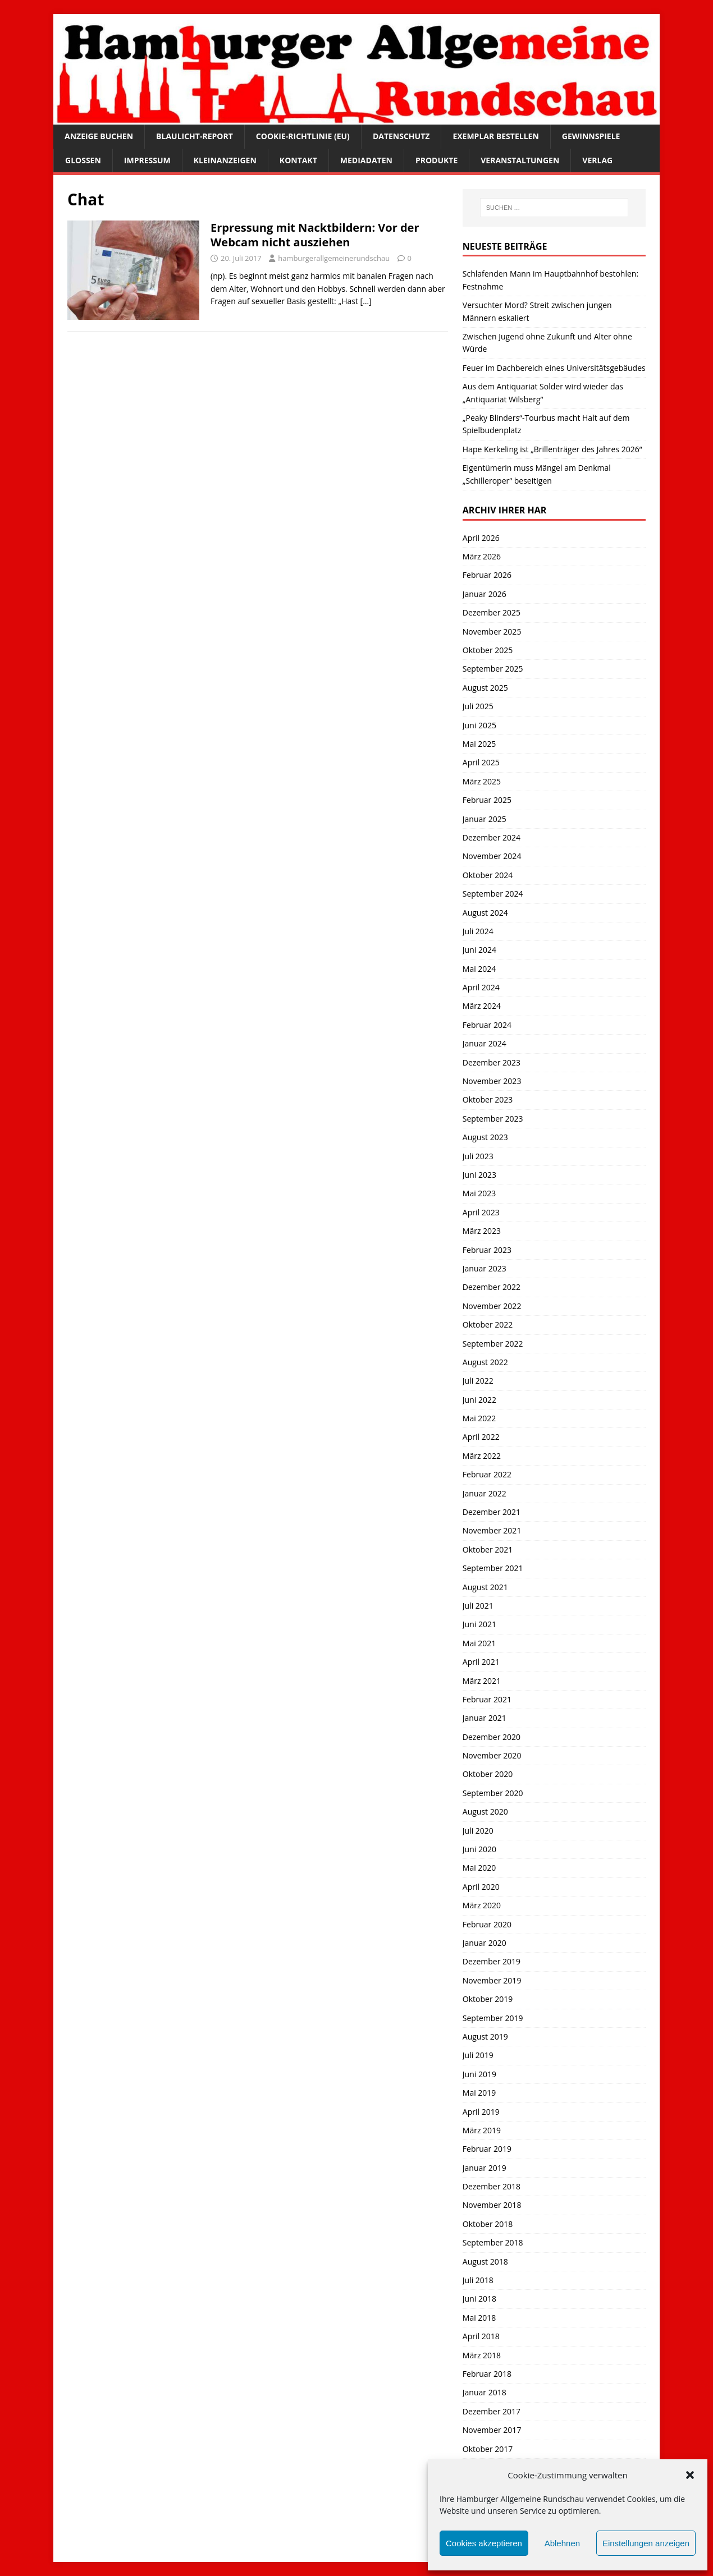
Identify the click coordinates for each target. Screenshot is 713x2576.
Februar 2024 (487, 1025)
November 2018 (492, 2205)
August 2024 (485, 912)
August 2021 (485, 1587)
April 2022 (481, 1436)
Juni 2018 (479, 2298)
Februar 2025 (487, 800)
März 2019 (482, 2130)
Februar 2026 (487, 575)
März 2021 (482, 1680)
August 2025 (485, 687)
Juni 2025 (479, 725)
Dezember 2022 (491, 1287)
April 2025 (481, 762)
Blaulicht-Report (194, 136)
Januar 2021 (484, 1717)
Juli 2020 (478, 1830)
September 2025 (493, 668)
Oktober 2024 (488, 875)
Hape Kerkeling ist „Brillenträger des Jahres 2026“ (552, 449)
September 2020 (493, 1793)
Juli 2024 (478, 931)
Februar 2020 (487, 1924)
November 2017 (492, 2430)
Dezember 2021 (491, 1512)
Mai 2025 (479, 743)
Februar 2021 (487, 1699)
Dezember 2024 (491, 837)
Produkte (436, 160)
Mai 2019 (479, 2092)
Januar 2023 (484, 1268)
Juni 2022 (479, 1399)
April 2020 (481, 1886)
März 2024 (482, 1005)
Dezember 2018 (491, 2186)
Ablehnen (562, 2543)
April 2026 (481, 537)
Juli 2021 (478, 1605)
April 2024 (481, 987)
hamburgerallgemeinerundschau (334, 258)
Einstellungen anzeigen (645, 2543)
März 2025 (482, 781)
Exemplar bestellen (495, 136)
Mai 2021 (479, 1643)
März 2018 (482, 2355)
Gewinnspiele (591, 136)
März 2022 (482, 1455)
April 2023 (481, 1212)
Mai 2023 (479, 1193)
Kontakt (298, 160)
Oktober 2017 (488, 2449)
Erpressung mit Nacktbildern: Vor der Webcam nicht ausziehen (315, 235)
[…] (366, 301)
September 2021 (493, 1568)
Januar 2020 (484, 1942)
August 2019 (485, 2036)
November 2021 (492, 1530)
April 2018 (481, 2336)
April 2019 (481, 2111)
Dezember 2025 (491, 612)
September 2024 (493, 893)
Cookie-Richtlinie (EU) (303, 136)
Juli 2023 (478, 1156)
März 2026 (482, 556)
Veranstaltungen (520, 160)
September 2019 (493, 2018)
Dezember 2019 (491, 1961)
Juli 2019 (478, 2055)
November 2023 (492, 1081)
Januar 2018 (484, 2392)
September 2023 (493, 1118)
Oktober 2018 (488, 2224)
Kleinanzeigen (225, 160)
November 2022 (492, 1306)
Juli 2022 (478, 1380)
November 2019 (492, 1980)
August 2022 (485, 1362)
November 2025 (492, 631)
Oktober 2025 (488, 650)
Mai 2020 (479, 1867)
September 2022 (493, 1343)
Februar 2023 (487, 1250)
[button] (690, 2475)
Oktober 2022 (488, 1324)
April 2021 (481, 1661)
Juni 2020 (479, 1849)
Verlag (597, 160)
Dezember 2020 (491, 1737)
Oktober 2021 (488, 1549)
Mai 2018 (479, 2317)
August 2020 (485, 1811)
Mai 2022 (479, 1418)
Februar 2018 (487, 2373)
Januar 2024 (484, 1043)
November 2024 (492, 856)
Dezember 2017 (491, 2411)
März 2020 (482, 1905)
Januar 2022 (484, 1493)
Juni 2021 (479, 1624)
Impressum (147, 160)
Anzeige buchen (99, 136)
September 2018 (493, 2242)
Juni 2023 (479, 1174)
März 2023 (482, 1230)
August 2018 (485, 2261)
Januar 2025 (484, 819)
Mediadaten (366, 160)
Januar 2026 (484, 594)
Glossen (83, 160)
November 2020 (492, 1755)
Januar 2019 (484, 2167)
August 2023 (485, 1137)
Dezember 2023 (491, 1062)
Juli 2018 (478, 2280)
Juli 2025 (478, 706)
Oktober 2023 (488, 1099)
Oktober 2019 (488, 1999)
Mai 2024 (479, 968)
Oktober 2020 (488, 1774)
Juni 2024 (479, 949)
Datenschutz (401, 136)
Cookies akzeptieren (484, 2543)
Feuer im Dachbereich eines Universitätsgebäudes (554, 367)
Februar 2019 (487, 2148)
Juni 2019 (479, 2074)
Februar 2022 (487, 1474)
